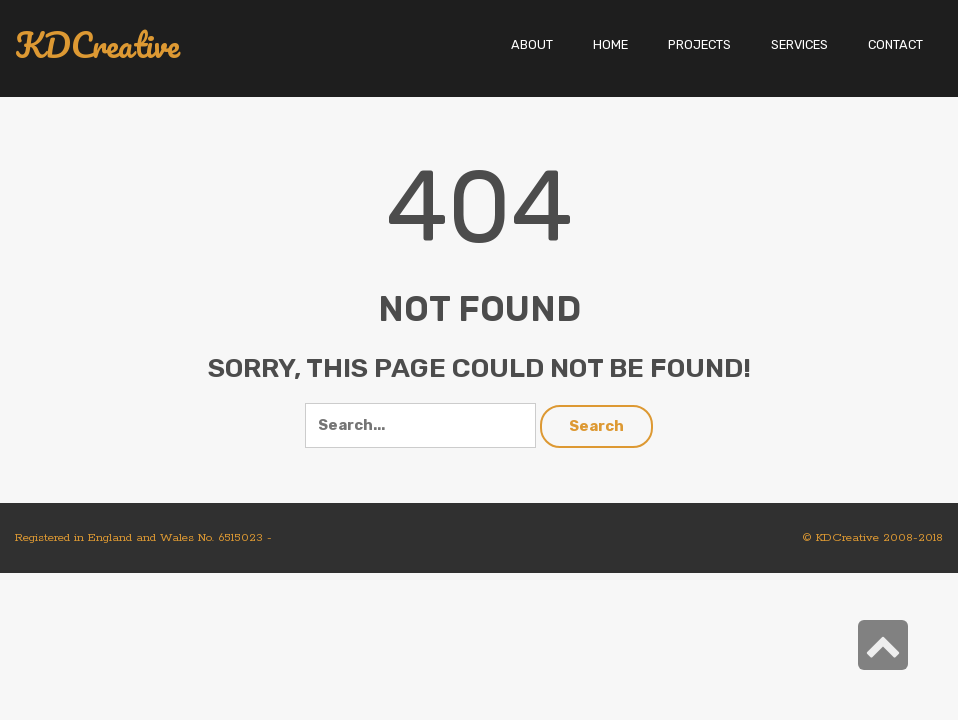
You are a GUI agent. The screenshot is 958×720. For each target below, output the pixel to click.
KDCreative (97, 45)
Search (596, 426)
